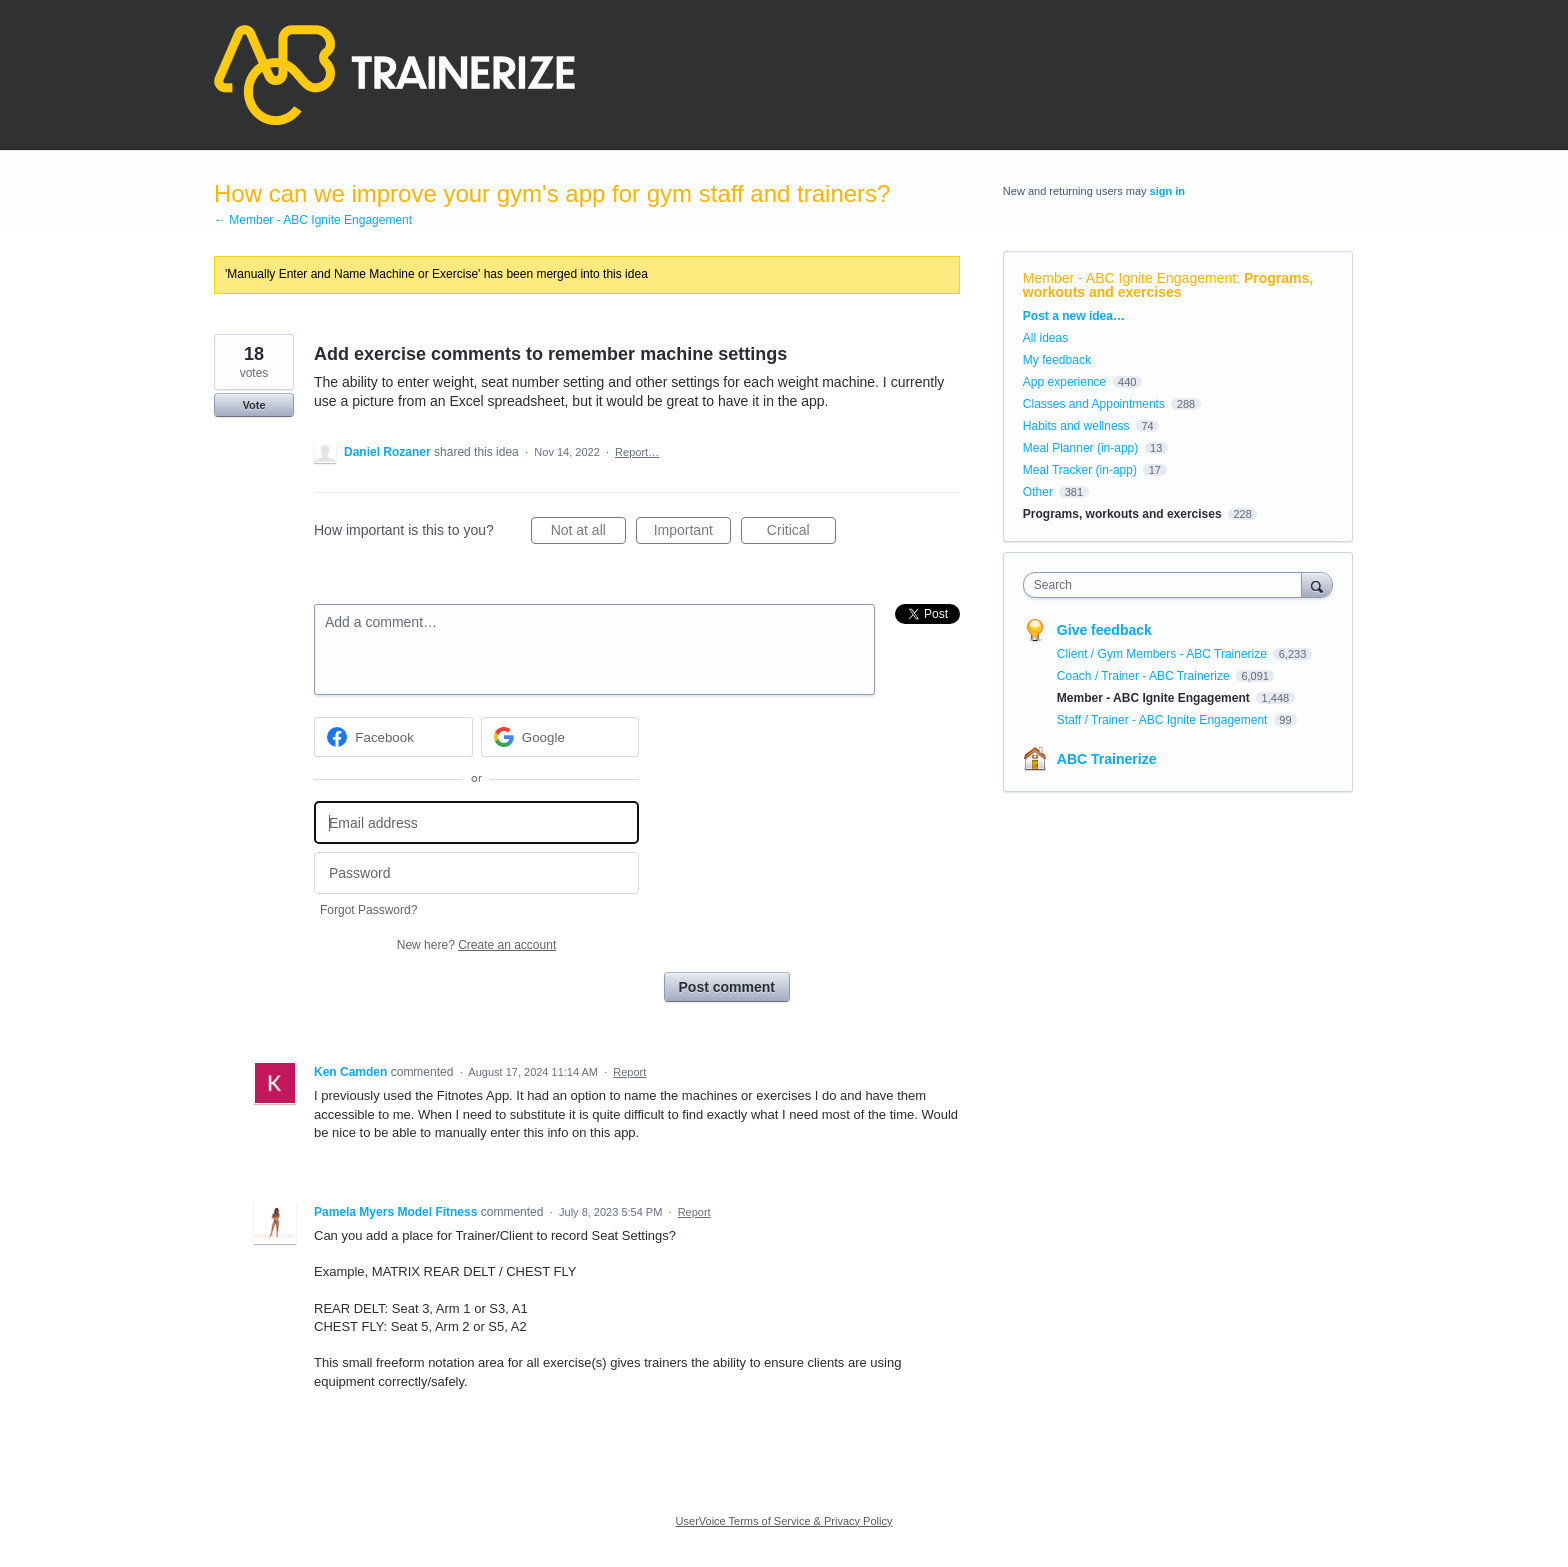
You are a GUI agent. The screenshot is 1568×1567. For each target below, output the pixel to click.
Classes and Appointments (1094, 404)
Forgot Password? (368, 910)
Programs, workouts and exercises (1168, 285)
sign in (1167, 191)
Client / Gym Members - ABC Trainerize (1163, 654)
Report (629, 1072)
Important (692, 533)
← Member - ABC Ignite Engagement (313, 220)
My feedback (1057, 360)
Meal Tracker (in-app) (1080, 470)
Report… (637, 452)
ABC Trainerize (1107, 759)
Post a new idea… (1074, 316)
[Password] (476, 873)
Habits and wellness (1076, 426)
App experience (1064, 382)
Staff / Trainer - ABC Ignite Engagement (1164, 720)
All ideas (1045, 338)
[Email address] (476, 822)
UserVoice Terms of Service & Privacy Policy (784, 1521)
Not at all (588, 533)
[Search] (1317, 584)
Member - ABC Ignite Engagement (1129, 278)
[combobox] (1167, 585)
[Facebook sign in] (393, 737)
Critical (801, 533)
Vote (253, 405)
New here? (476, 945)
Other (1038, 492)
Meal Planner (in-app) (1080, 448)
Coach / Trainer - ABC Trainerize (1145, 676)
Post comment (727, 987)
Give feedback (1104, 630)
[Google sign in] (560, 737)
